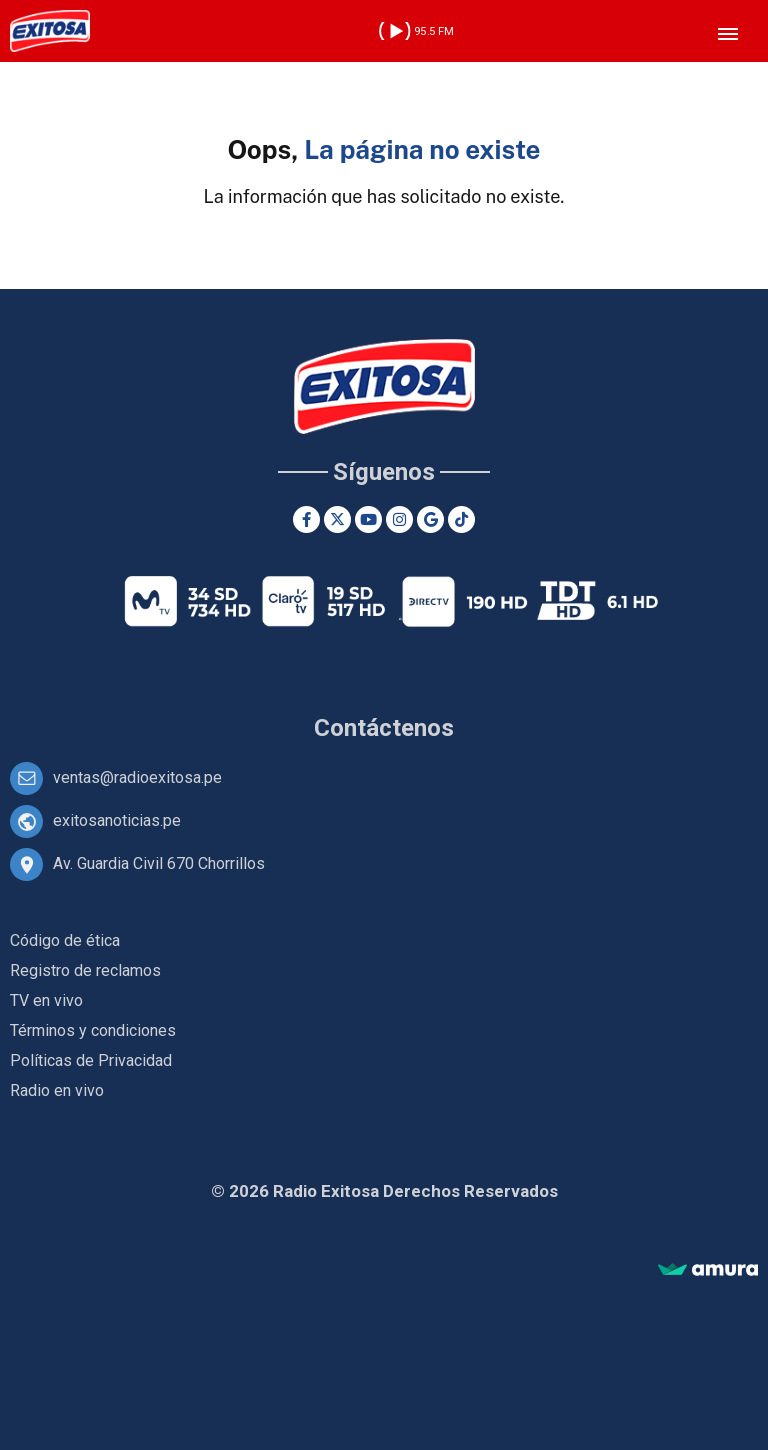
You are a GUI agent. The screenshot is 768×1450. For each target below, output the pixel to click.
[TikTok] (461, 519)
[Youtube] (368, 519)
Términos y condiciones (93, 1030)
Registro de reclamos (85, 970)
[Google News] (430, 519)
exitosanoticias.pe (117, 820)
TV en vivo (46, 1000)
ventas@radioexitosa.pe (137, 777)
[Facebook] (306, 519)
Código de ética (65, 940)
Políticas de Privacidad (91, 1060)
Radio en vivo (57, 1090)
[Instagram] (399, 519)
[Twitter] (337, 519)
